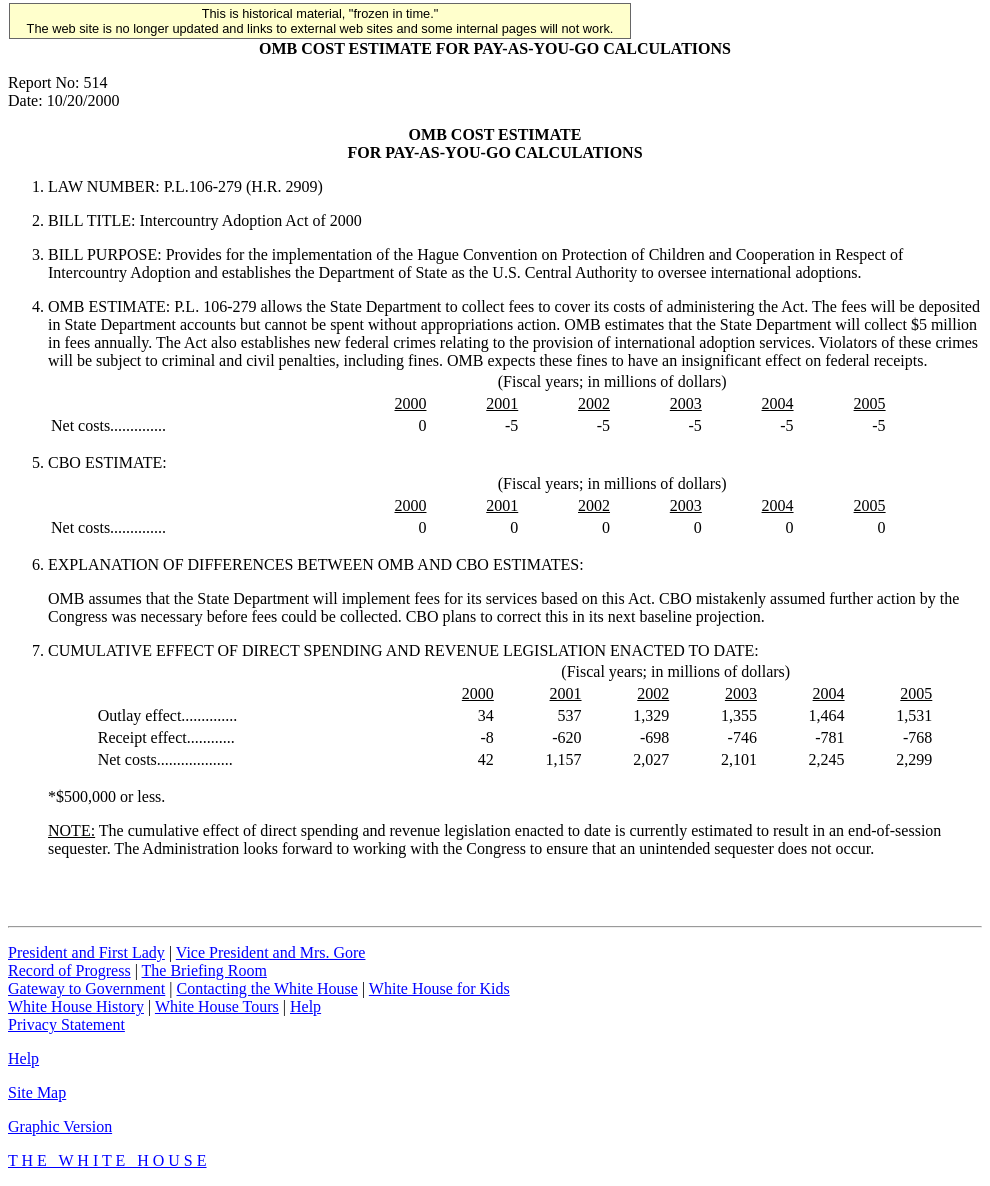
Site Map (37, 1092)
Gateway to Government (86, 988)
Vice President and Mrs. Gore (271, 952)
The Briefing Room (204, 970)
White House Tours (217, 1006)
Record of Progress (69, 970)
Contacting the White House (266, 988)
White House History (76, 1006)
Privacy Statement (66, 1024)
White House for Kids (439, 988)
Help (305, 1006)
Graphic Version (60, 1126)
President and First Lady (86, 952)
